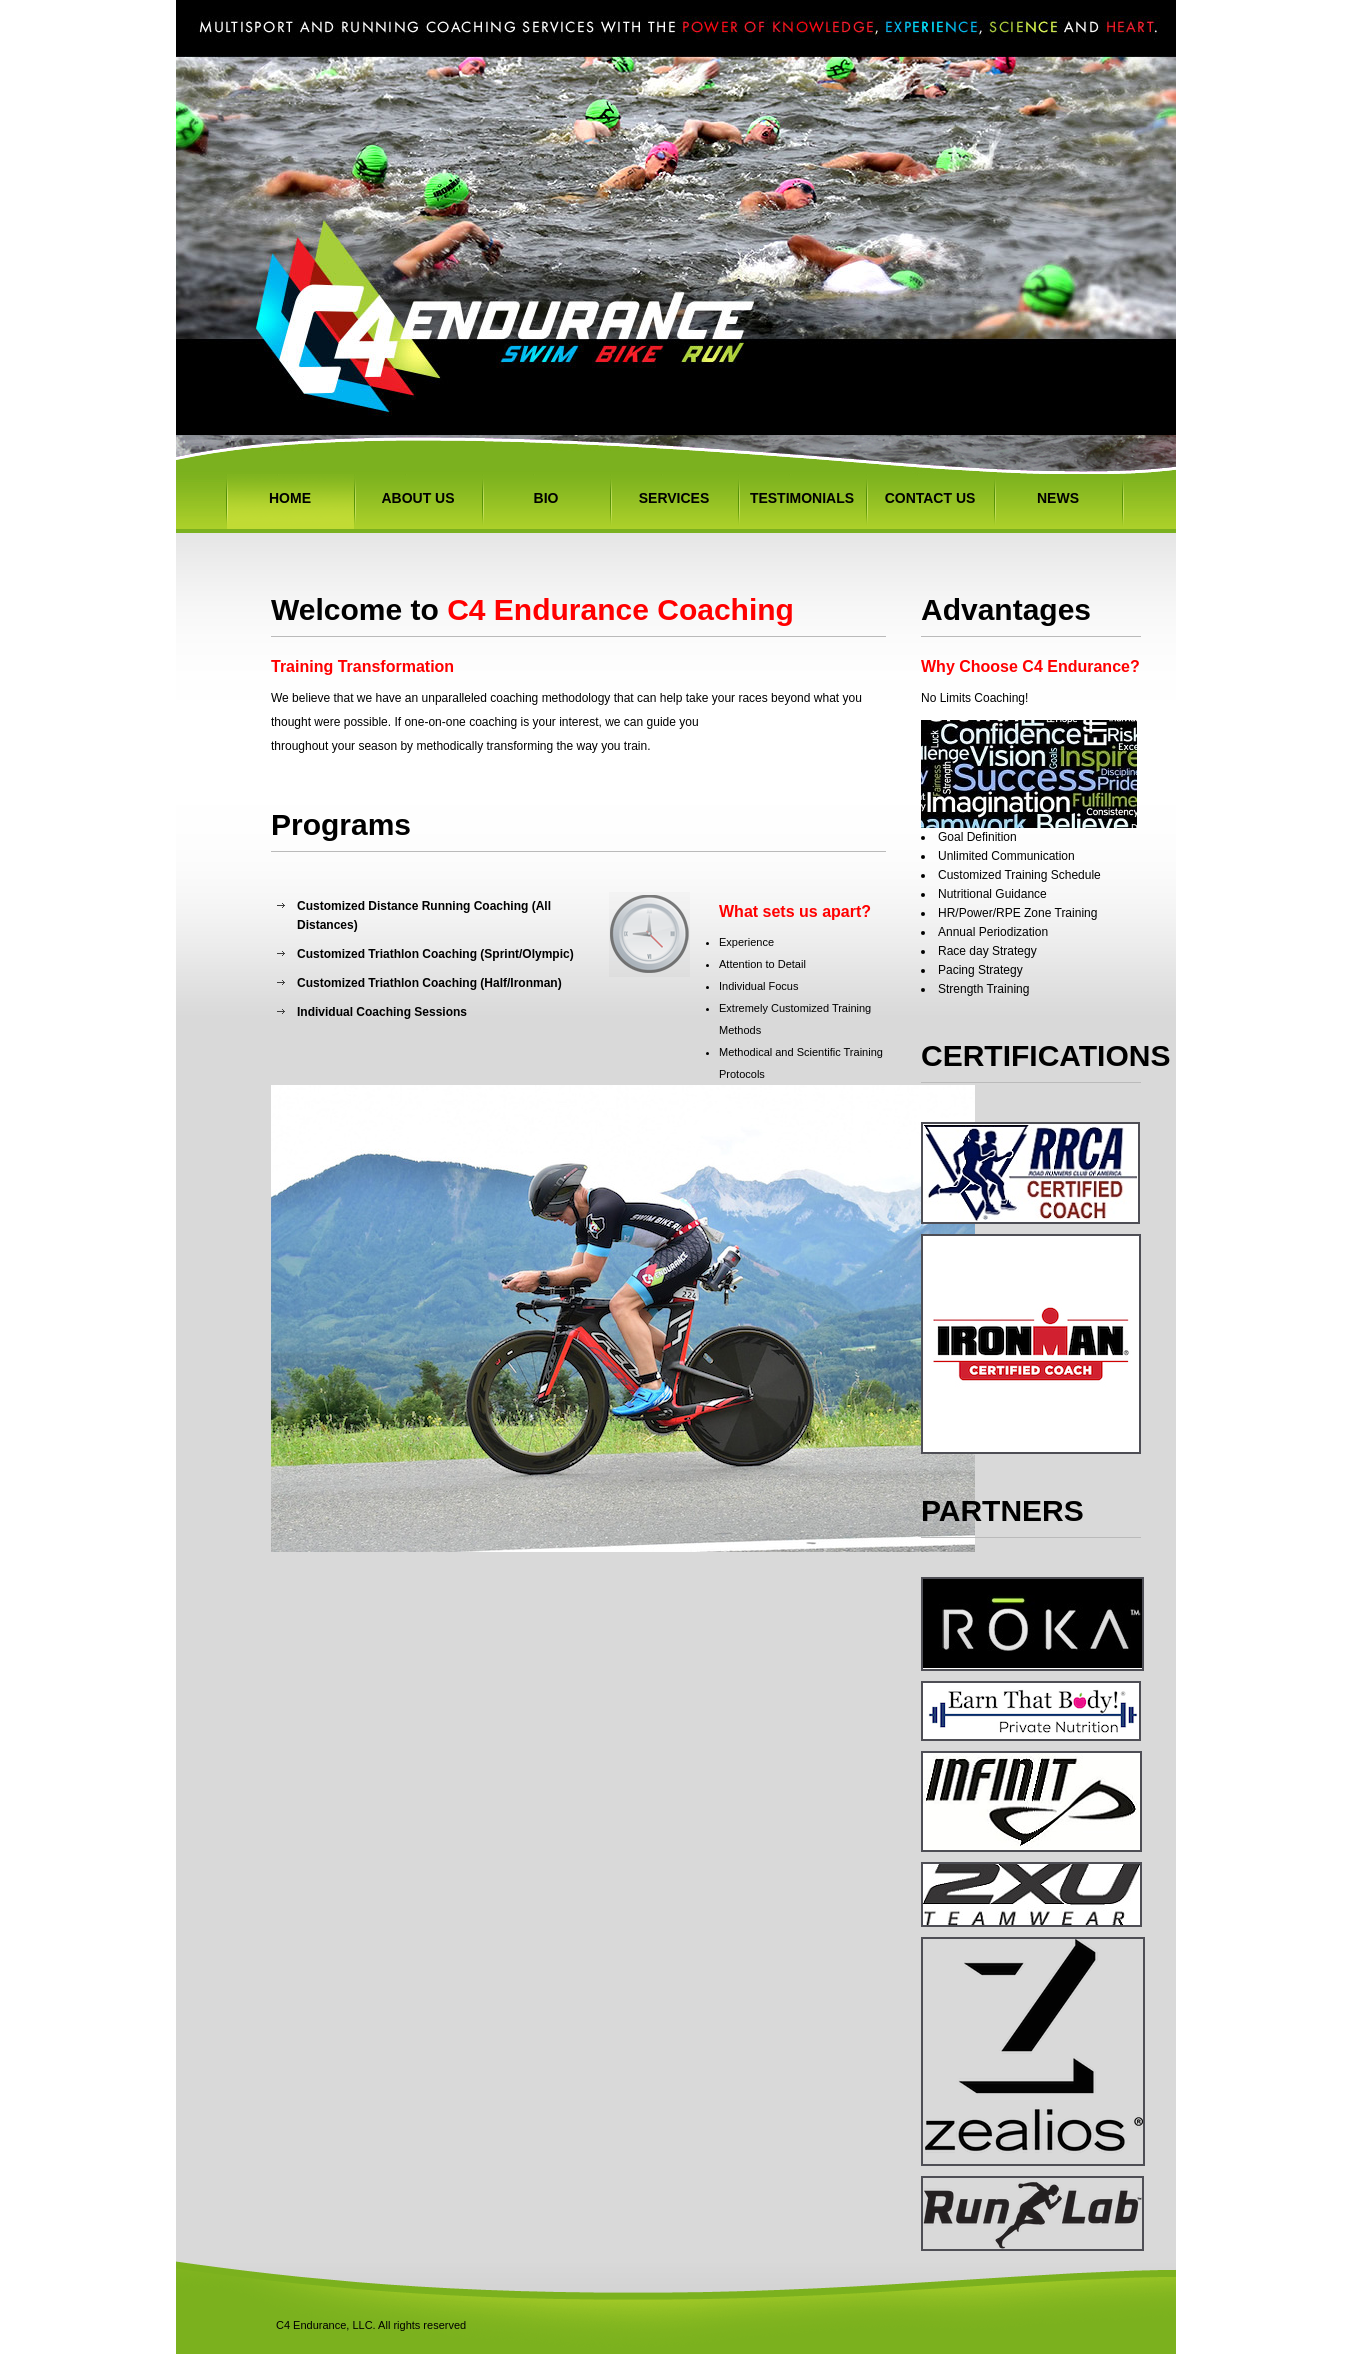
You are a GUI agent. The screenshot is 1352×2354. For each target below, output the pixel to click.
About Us (417, 498)
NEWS (1058, 498)
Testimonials (802, 498)
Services (674, 498)
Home (290, 498)
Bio (546, 498)
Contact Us (930, 498)
